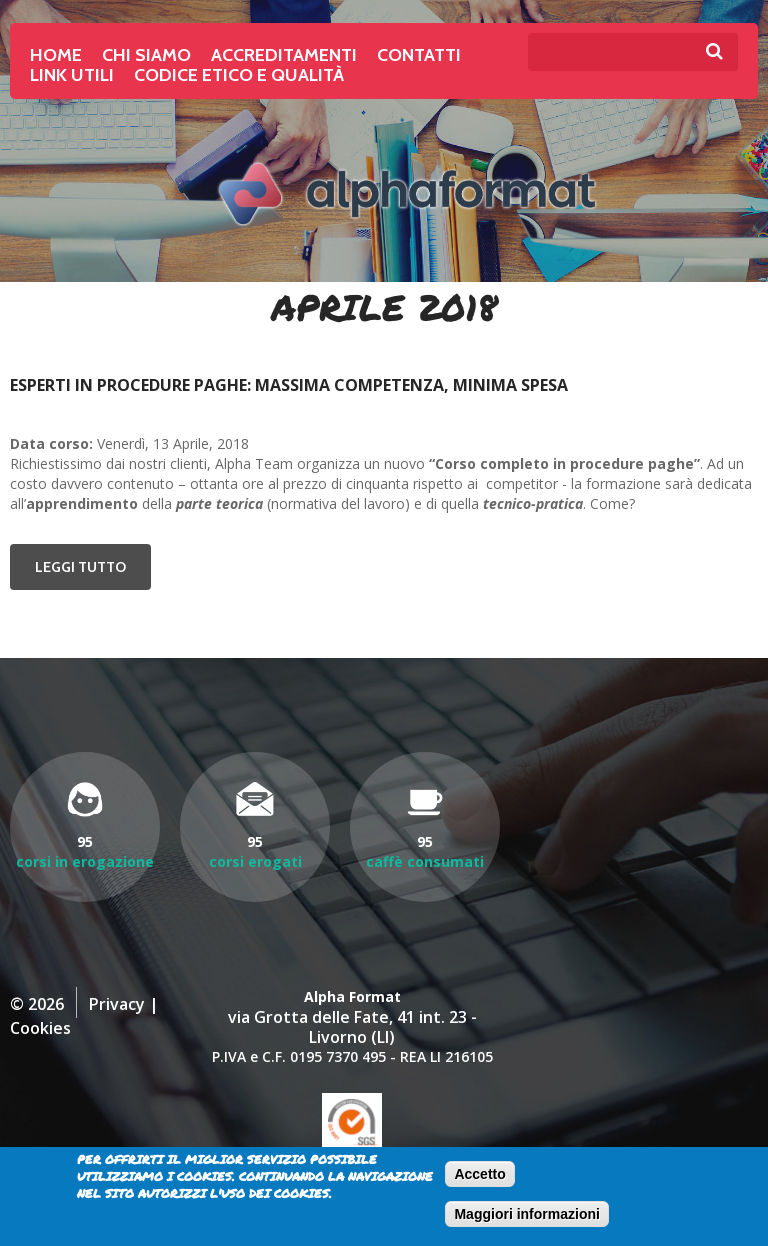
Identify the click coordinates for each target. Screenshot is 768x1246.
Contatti (419, 55)
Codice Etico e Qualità (239, 75)
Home (56, 55)
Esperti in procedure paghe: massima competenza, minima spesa (289, 385)
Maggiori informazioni (526, 1214)
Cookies (40, 1028)
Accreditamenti (284, 55)
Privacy (117, 1004)
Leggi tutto (93, 566)
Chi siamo (146, 55)
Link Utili (72, 75)
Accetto (479, 1174)
